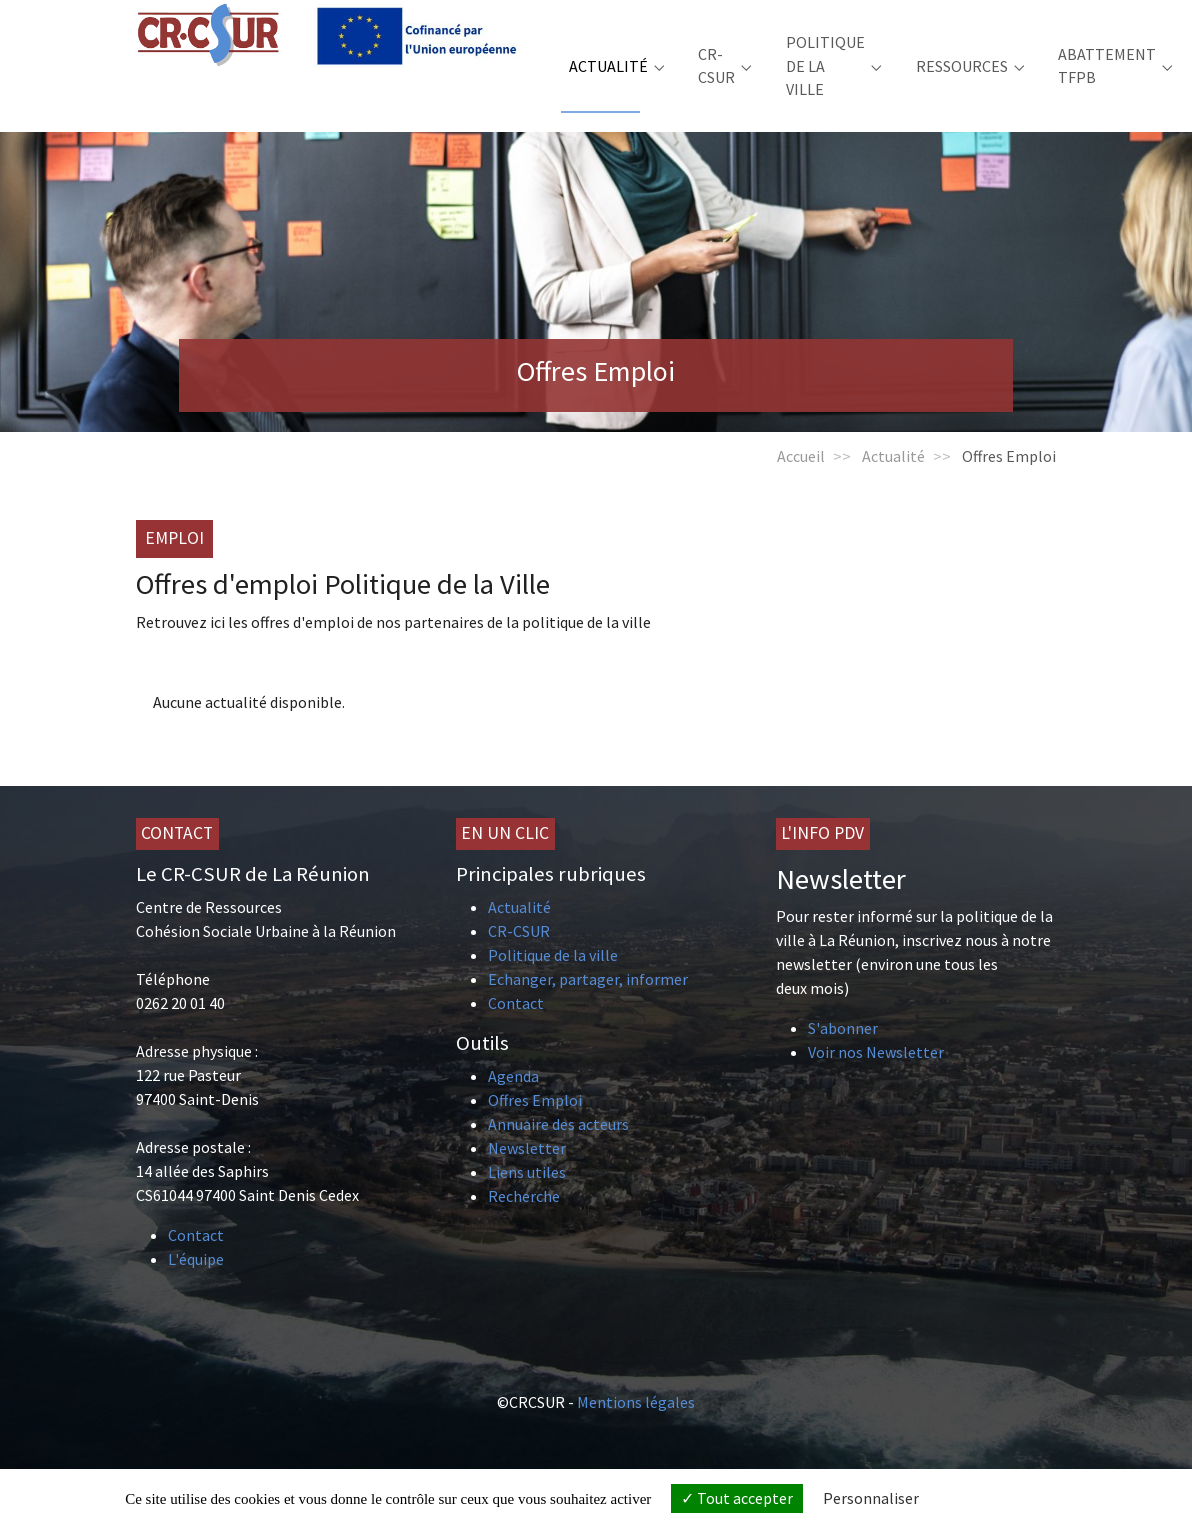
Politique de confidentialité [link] (1019, 1499)
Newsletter (527, 1178)
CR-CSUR (519, 961)
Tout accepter (737, 1498)
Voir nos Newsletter (876, 1082)
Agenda (513, 1106)
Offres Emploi (535, 1130)
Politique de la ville (553, 985)
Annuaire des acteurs (558, 1154)
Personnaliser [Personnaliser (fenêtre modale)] (871, 1498)
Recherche (524, 1226)
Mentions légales (636, 1432)
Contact (196, 1265)
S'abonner (843, 1058)
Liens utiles (527, 1202)
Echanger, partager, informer (588, 1009)
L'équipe (196, 1289)
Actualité (519, 937)
